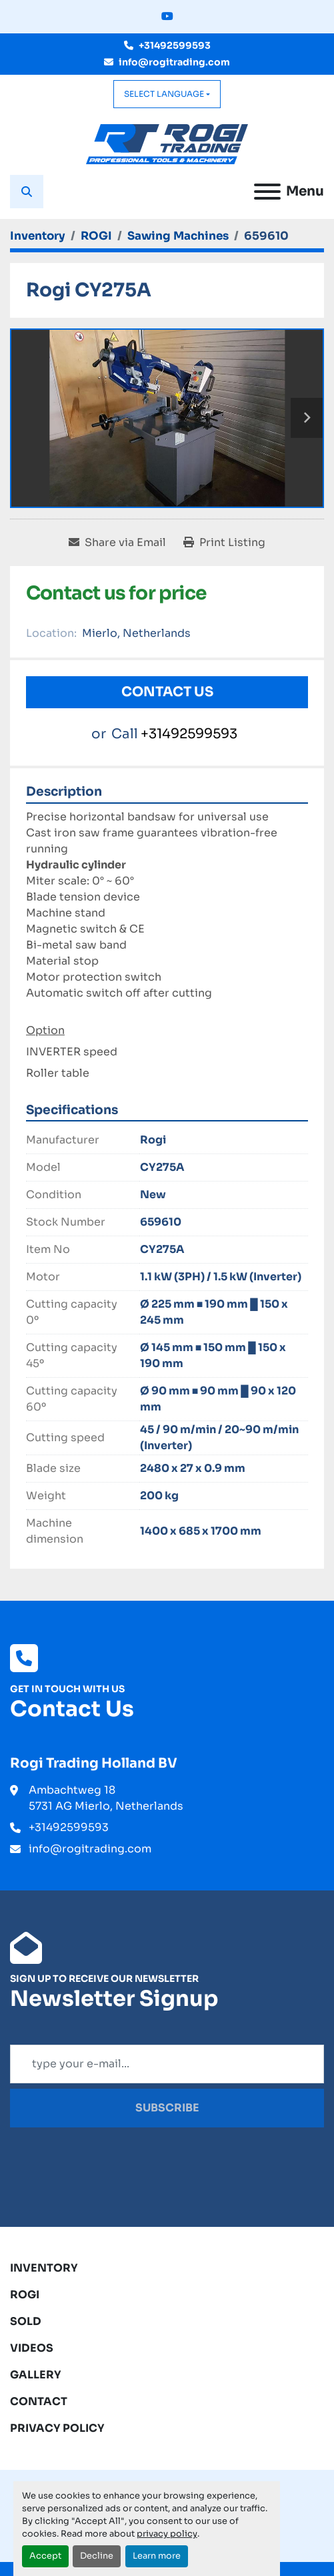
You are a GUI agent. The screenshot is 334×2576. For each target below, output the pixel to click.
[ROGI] (96, 236)
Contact (38, 2401)
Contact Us (167, 692)
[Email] (167, 2064)
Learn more (157, 2556)
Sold (25, 2321)
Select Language (164, 94)
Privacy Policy (57, 2428)
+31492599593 (175, 45)
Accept (45, 2556)
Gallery (35, 2375)
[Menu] (267, 192)
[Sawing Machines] (178, 236)
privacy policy (167, 2534)
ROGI (24, 2295)
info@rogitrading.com (174, 62)
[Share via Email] (117, 542)
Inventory (44, 2268)
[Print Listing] (224, 542)
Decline (96, 2556)
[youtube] (167, 17)
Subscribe (167, 2108)
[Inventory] (37, 236)
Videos (31, 2348)
